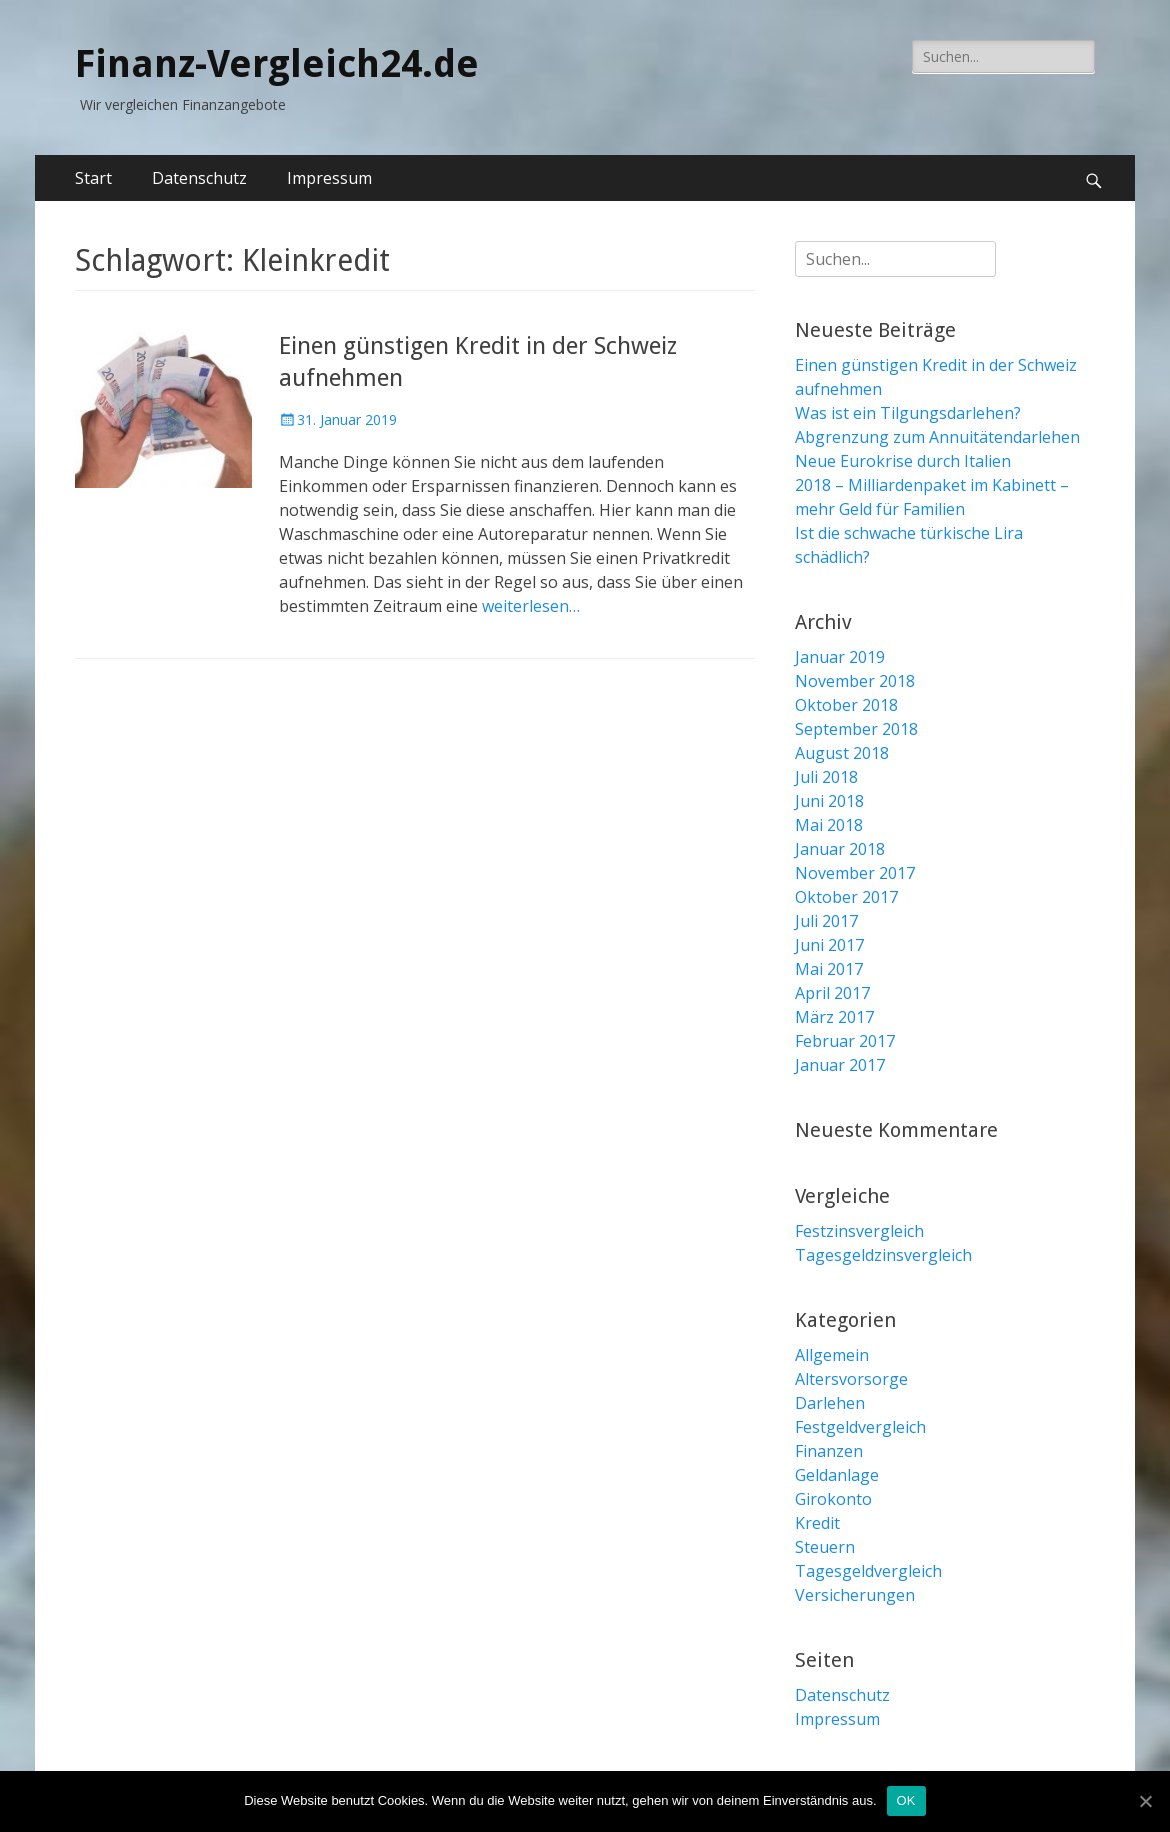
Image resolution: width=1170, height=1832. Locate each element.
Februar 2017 (845, 1041)
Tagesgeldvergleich (868, 1571)
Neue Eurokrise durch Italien (903, 461)
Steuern (825, 1547)
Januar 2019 (840, 657)
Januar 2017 (840, 1065)
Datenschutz (199, 178)
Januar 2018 (840, 849)
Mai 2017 (829, 969)
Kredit (817, 1523)
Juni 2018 (829, 801)
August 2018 (842, 753)
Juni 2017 (829, 945)
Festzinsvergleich (859, 1231)
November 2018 (855, 681)
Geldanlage (837, 1475)
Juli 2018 (826, 777)
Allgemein (832, 1355)
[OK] (1145, 1801)
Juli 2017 (826, 921)
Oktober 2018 (846, 705)
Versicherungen (855, 1595)
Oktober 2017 (846, 897)
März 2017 (834, 1017)
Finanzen (829, 1451)
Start (93, 178)
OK (906, 1800)
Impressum (329, 178)
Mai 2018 (829, 825)
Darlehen (830, 1403)
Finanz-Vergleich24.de (277, 64)
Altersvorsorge (851, 1379)
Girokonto (833, 1499)
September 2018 (856, 729)
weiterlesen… (531, 606)
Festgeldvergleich (860, 1427)
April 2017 (832, 993)
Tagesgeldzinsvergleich (883, 1255)
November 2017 (855, 873)
